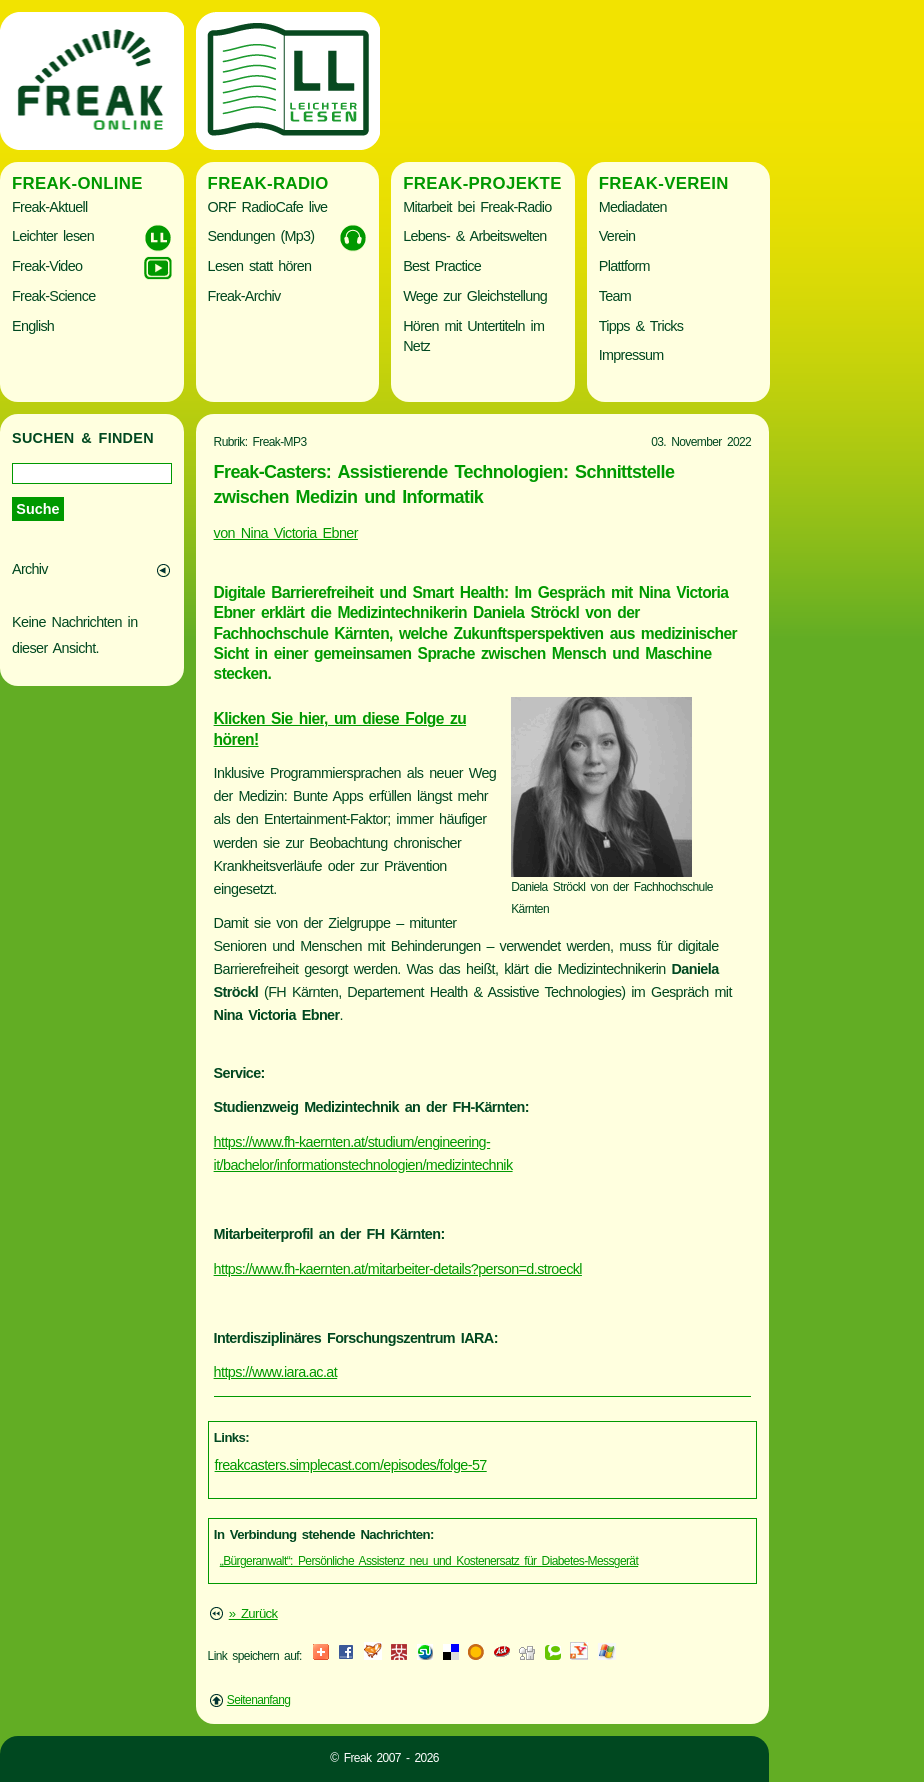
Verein (617, 236)
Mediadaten (633, 207)
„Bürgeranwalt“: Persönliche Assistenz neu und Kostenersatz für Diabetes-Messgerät (429, 1561)
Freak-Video (47, 266)
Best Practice (442, 266)
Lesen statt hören (260, 266)
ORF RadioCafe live (268, 207)
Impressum (631, 355)
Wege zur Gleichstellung (475, 296)
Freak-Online (77, 183)
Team (615, 296)
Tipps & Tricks (641, 326)
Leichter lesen (53, 236)
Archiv (30, 569)
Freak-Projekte (482, 183)
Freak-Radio (268, 183)
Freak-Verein (664, 183)
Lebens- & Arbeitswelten (474, 236)
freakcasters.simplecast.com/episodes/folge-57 (351, 1465)
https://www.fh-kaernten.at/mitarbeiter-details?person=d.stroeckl (398, 1269)
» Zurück (253, 1613)
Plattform (624, 266)
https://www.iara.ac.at (276, 1372)
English (33, 326)
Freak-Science (53, 296)
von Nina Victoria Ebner (286, 533)
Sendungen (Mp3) (261, 236)
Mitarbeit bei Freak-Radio (477, 207)
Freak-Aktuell (49, 207)
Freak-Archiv (244, 296)
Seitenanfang (259, 1700)
